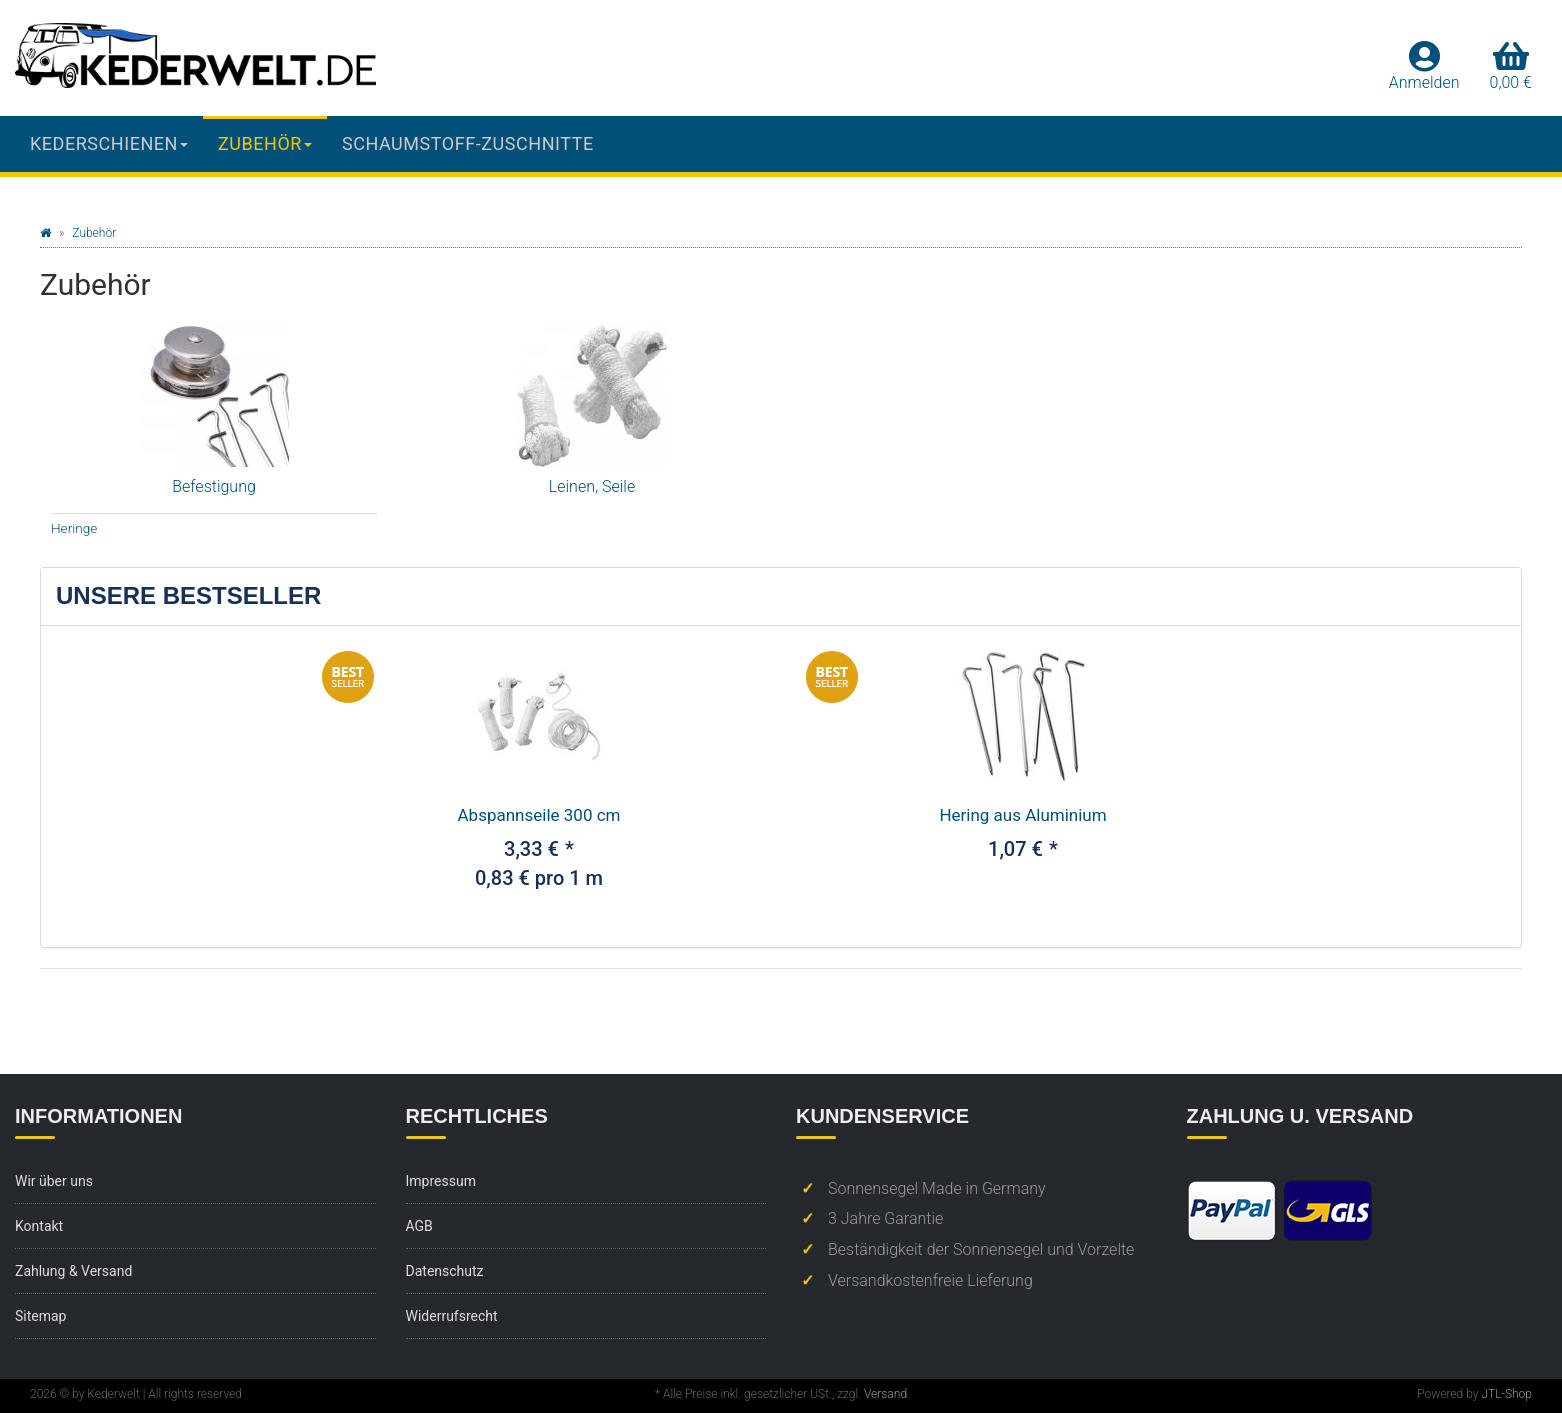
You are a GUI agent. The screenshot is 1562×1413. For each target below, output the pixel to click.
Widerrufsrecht (452, 1316)
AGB (419, 1226)
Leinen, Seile (592, 486)
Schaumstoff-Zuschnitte (468, 143)
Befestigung (214, 486)
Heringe (74, 528)
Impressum (441, 1181)
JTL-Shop (1506, 1394)
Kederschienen (109, 143)
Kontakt (39, 1226)
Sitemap (40, 1316)
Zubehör (265, 143)
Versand (885, 1394)
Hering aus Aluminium (1022, 815)
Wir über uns (54, 1181)
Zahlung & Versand (73, 1271)
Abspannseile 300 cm (539, 815)
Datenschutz (445, 1271)
